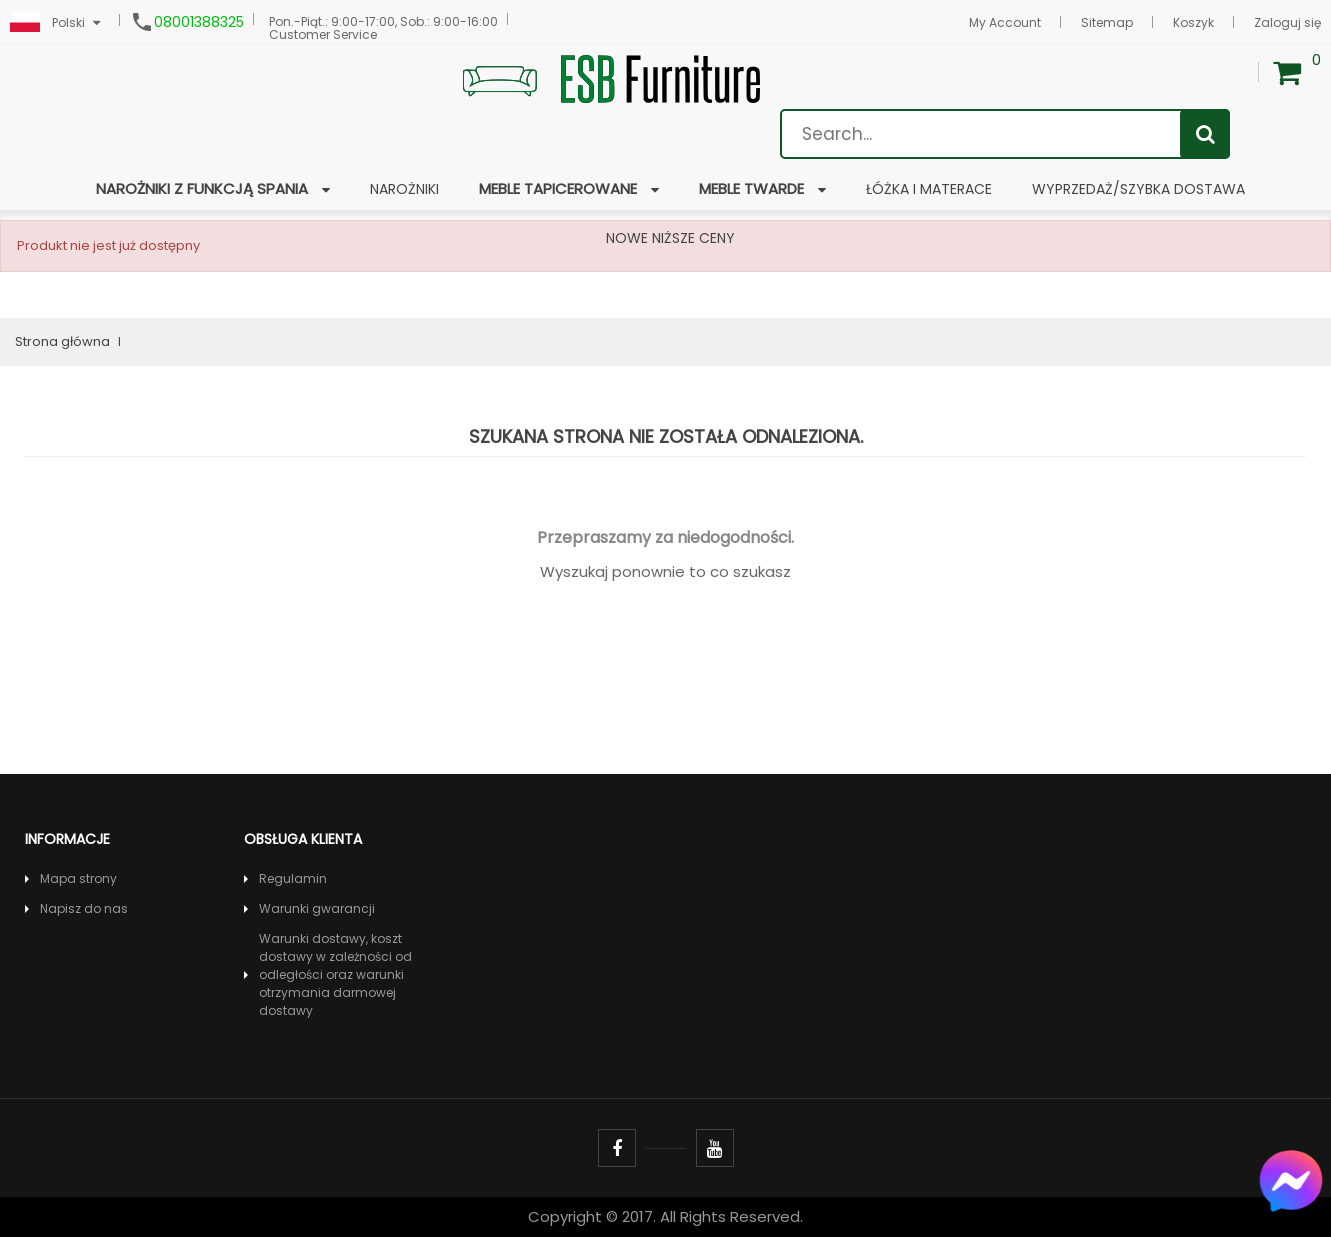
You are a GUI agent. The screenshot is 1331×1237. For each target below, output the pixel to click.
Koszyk (1193, 22)
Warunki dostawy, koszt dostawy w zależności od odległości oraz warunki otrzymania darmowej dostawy (335, 974)
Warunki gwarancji (317, 908)
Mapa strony (78, 878)
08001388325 (199, 22)
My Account (1005, 22)
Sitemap (1107, 22)
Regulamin (293, 878)
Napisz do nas (84, 908)
